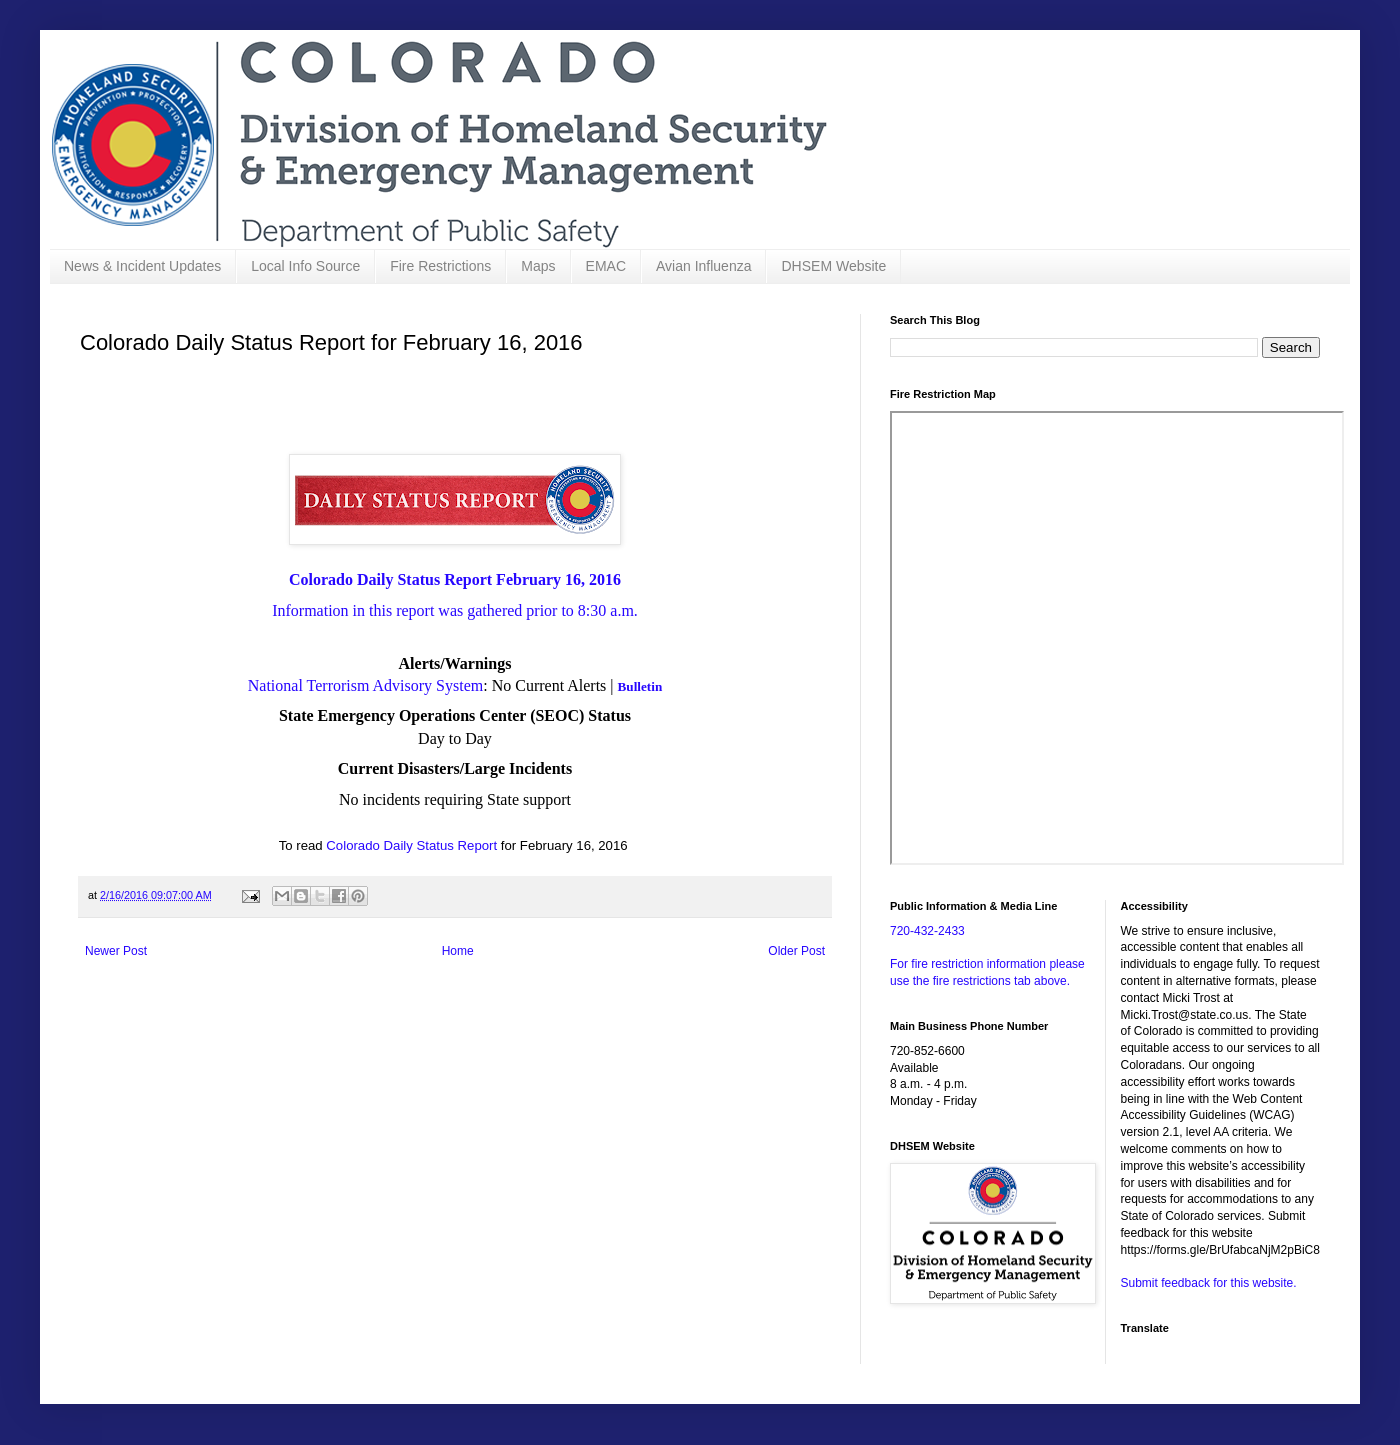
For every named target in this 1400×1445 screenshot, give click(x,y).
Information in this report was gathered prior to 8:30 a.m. (455, 610)
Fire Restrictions (440, 266)
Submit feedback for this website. (1209, 1283)
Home (458, 951)
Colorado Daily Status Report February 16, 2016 (455, 579)
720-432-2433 (927, 931)
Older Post (796, 951)
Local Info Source (305, 266)
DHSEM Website (833, 266)
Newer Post (116, 951)
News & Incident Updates (142, 266)
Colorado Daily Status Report (411, 845)
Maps (538, 266)
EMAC (606, 266)
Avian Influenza (703, 266)
